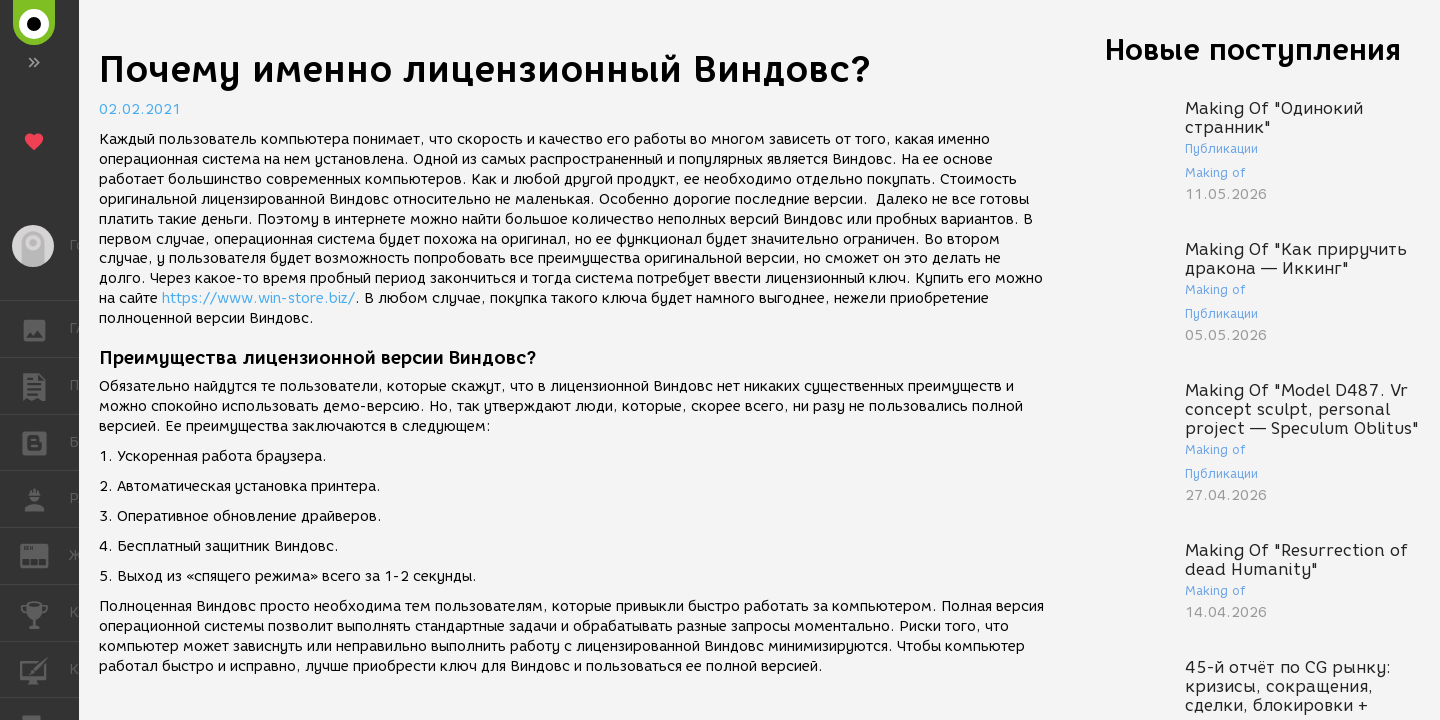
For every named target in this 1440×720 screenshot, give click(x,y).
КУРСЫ (44, 668)
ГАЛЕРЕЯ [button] (44, 329)
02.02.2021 (140, 109)
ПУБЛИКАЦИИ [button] (44, 386)
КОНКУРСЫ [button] (44, 613)
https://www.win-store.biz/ (258, 298)
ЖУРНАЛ (44, 554)
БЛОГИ (44, 441)
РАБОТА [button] (44, 499)
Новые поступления (1253, 49)
